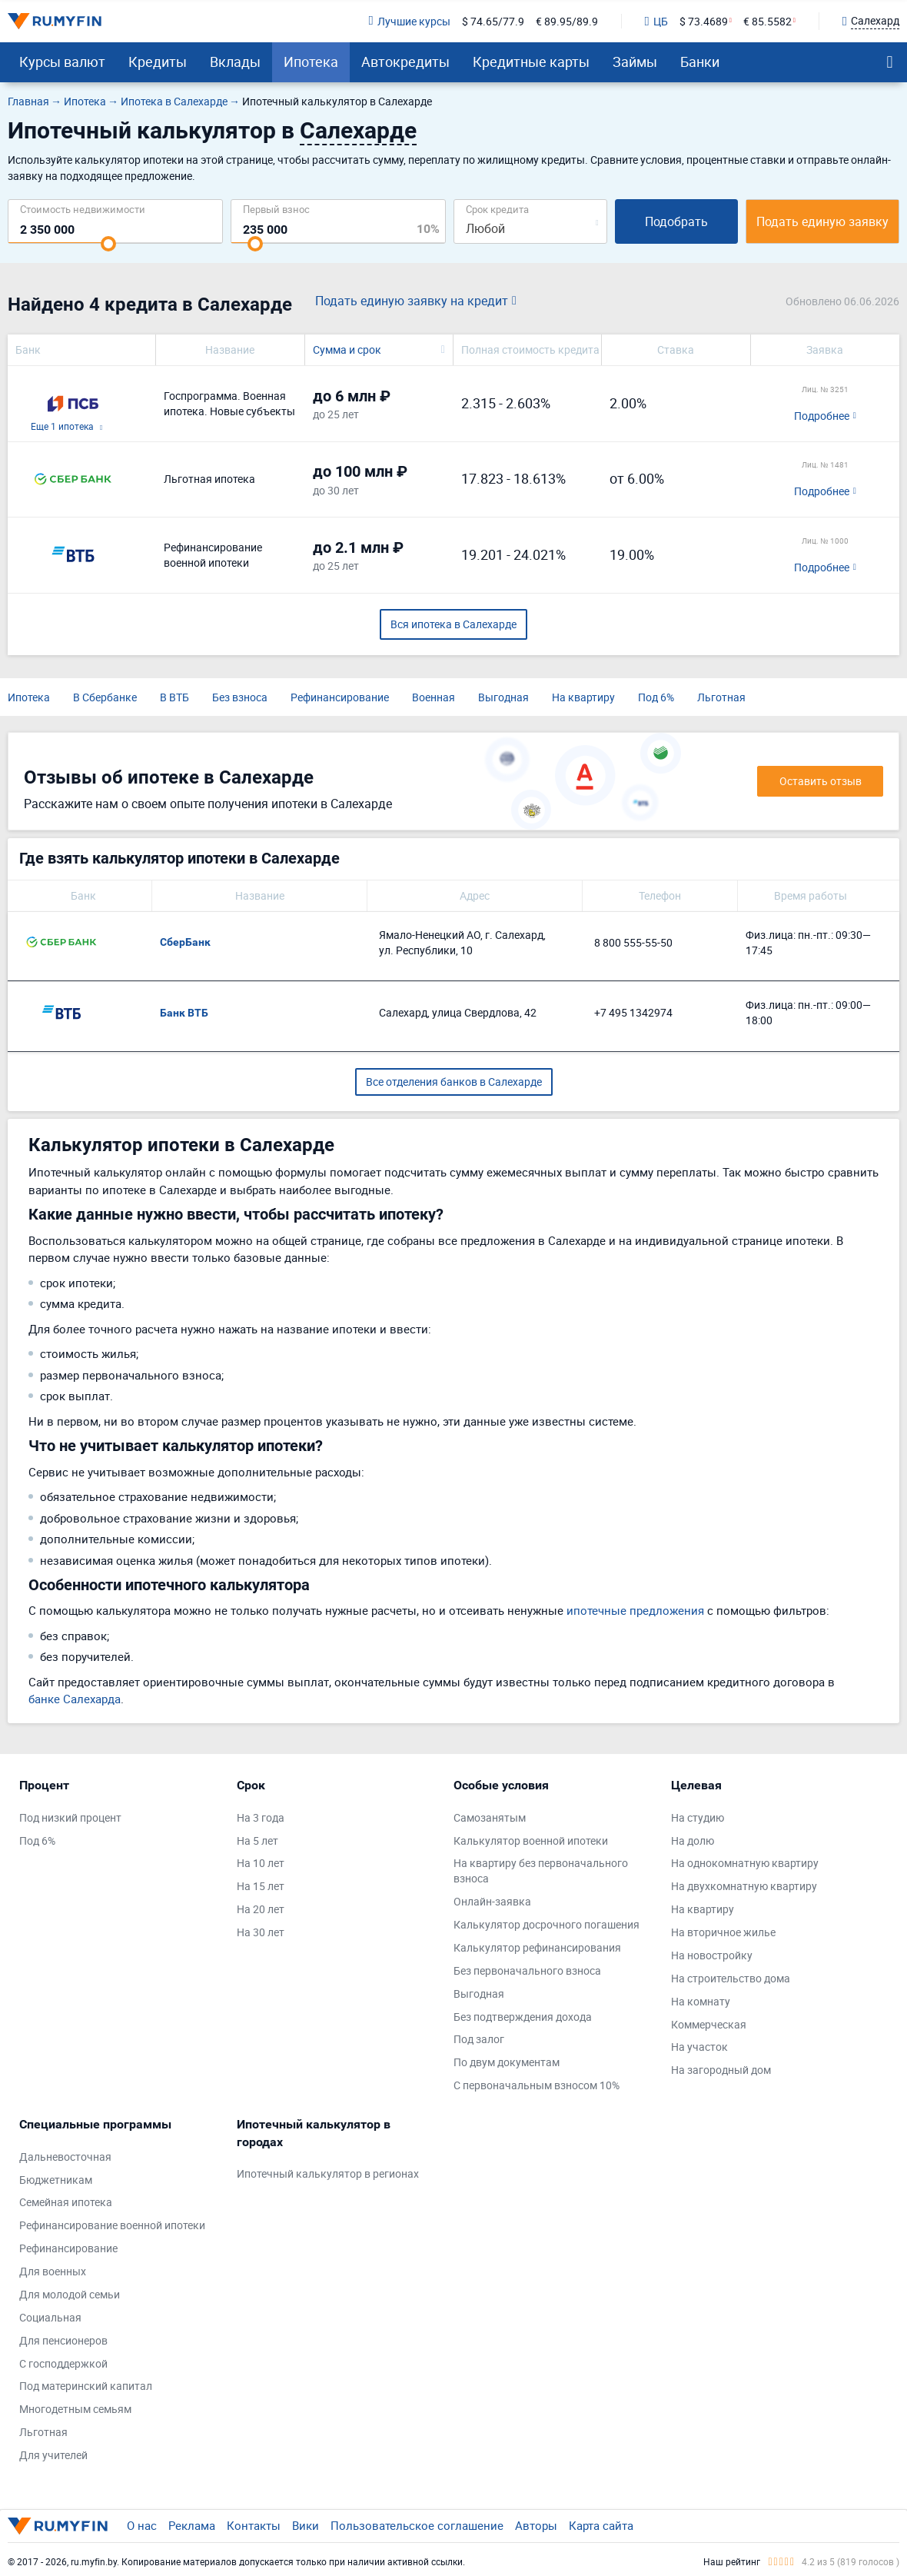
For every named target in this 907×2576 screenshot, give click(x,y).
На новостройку (712, 1955)
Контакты (254, 2525)
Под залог (479, 2039)
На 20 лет (260, 1909)
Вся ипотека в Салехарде (453, 624)
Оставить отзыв (820, 781)
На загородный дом (721, 2069)
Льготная (721, 697)
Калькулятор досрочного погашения (547, 1924)
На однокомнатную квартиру (745, 1862)
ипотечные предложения (635, 1610)
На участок (699, 2046)
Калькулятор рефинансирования (537, 1947)
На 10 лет (260, 1862)
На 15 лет (260, 1886)
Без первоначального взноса (527, 1970)
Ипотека (311, 61)
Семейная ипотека (65, 2202)
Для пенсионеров (63, 2340)
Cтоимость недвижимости (82, 208)
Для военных (52, 2271)
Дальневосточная (65, 2156)
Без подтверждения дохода (523, 2016)
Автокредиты (405, 61)
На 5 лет (257, 1840)
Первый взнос (276, 208)
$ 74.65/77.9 (493, 21)
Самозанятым (490, 1817)
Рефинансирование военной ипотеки (112, 2225)
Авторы (536, 2525)
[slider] (108, 243)
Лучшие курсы (409, 21)
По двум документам (507, 2062)
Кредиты (157, 61)
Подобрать (676, 221)
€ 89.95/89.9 (567, 21)
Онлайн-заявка (492, 1901)
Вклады (235, 61)
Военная (433, 697)
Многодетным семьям (75, 2408)
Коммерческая (708, 2024)
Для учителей (53, 2455)
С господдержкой (63, 2363)
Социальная (50, 2317)
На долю (692, 1840)
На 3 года (260, 1817)
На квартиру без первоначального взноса (541, 1870)
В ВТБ (174, 697)
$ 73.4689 (703, 21)
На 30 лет (260, 1932)
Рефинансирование (340, 697)
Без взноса (239, 697)
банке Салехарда (74, 1698)
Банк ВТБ (184, 1013)
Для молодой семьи (69, 2294)
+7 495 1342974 (633, 1012)
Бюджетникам (55, 2179)
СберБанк (185, 942)
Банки (699, 61)
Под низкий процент (70, 1817)
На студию (697, 1817)
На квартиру (583, 697)
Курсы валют (62, 61)
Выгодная (503, 697)
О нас (142, 2525)
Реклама (191, 2525)
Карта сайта (601, 2525)
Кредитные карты (531, 61)
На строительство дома (730, 1978)
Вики (305, 2525)
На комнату (700, 2001)
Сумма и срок (347, 349)
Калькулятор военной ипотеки (531, 1840)
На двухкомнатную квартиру (744, 1886)
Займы (635, 61)
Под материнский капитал (85, 2385)
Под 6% (656, 697)
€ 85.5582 (767, 21)
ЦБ (656, 21)
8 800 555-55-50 (633, 942)
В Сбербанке (105, 697)
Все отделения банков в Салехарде (454, 1081)
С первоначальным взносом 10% (537, 2085)
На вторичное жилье (723, 1932)
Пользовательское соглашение (417, 2525)
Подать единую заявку (822, 221)
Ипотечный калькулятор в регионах (328, 2173)
